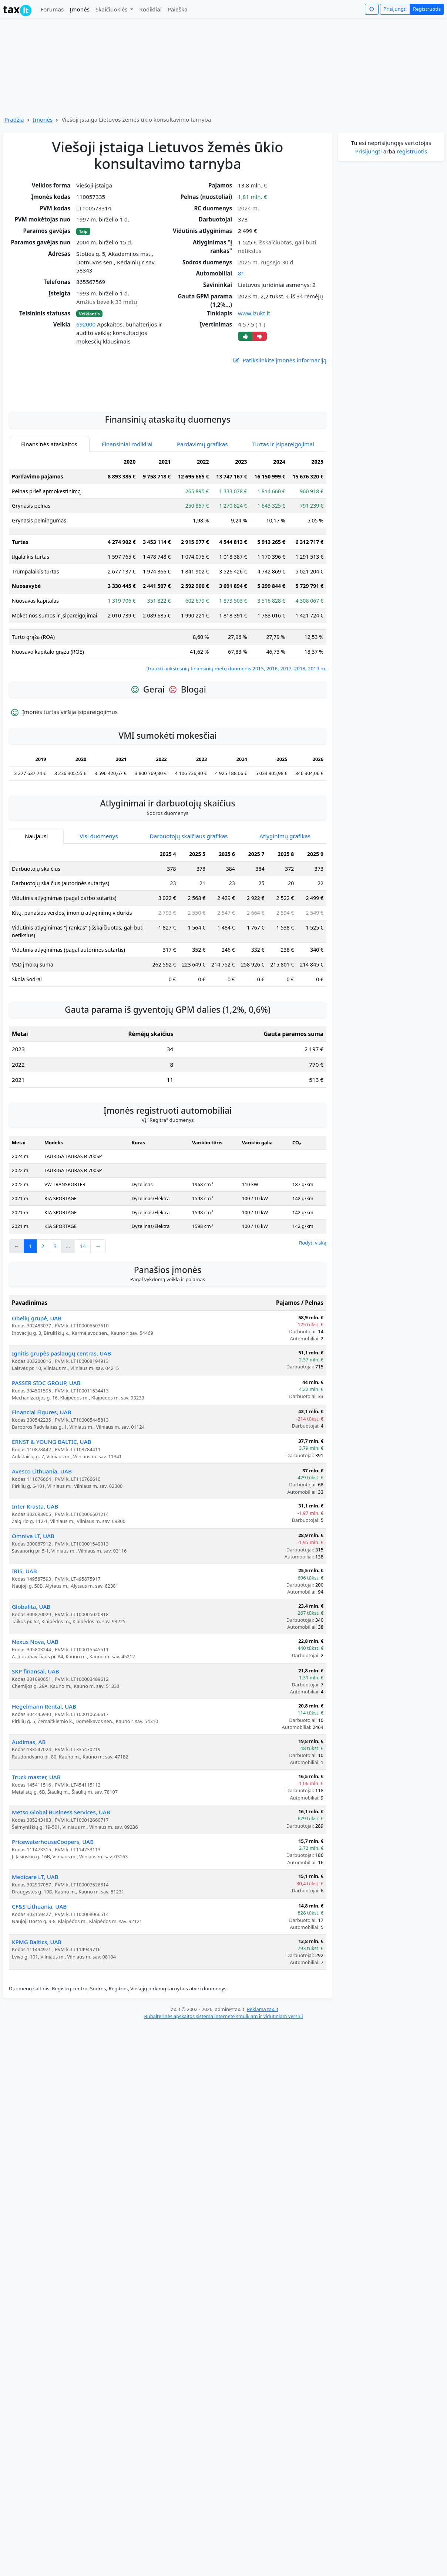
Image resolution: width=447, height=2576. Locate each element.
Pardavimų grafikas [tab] (202, 529)
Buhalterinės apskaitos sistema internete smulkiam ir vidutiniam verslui (223, 2101)
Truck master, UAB (36, 1862)
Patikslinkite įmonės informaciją (279, 360)
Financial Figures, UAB (41, 1497)
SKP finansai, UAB (35, 1756)
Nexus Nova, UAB (35, 1727)
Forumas (52, 9)
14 (83, 1331)
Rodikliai (150, 9)
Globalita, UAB (31, 1692)
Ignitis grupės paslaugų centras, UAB (61, 1438)
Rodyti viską (312, 1328)
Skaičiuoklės (112, 9)
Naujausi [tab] (36, 921)
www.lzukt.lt (254, 313)
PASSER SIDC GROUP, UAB (46, 1468)
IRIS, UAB (24, 1656)
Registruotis (427, 9)
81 (241, 273)
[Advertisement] (167, 469)
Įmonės (80, 9)
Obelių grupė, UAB (36, 1403)
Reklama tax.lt (262, 2094)
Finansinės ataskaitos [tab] (49, 529)
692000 (85, 324)
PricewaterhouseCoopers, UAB (53, 1927)
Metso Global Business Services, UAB (61, 1897)
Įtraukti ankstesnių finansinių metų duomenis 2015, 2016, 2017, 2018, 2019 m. (236, 754)
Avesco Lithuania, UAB (42, 1556)
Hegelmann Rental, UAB (44, 1791)
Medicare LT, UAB (35, 1962)
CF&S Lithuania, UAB (39, 1992)
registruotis (412, 151)
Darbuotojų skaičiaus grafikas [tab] (189, 921)
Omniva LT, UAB (33, 1621)
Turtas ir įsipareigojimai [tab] (283, 529)
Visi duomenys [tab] (99, 921)
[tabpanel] (167, 649)
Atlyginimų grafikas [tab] (284, 921)
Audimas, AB (29, 1827)
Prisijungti (395, 9)
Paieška (178, 9)
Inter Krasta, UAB (35, 1591)
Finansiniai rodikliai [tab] (127, 529)
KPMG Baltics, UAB (36, 2027)
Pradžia (14, 119)
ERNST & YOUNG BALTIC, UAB (51, 1527)
